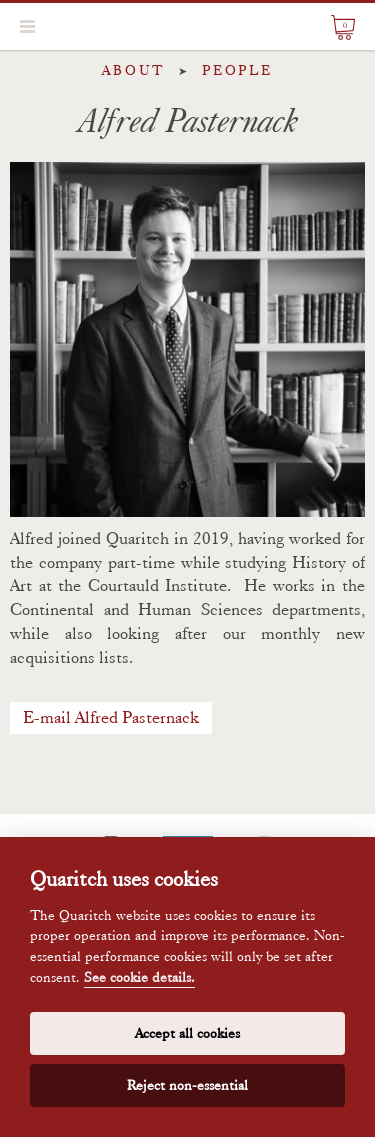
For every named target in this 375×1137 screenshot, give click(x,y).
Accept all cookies (187, 1033)
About (133, 70)
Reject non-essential (187, 1085)
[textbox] (187, 682)
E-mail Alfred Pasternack (111, 717)
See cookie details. (139, 977)
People (237, 70)
